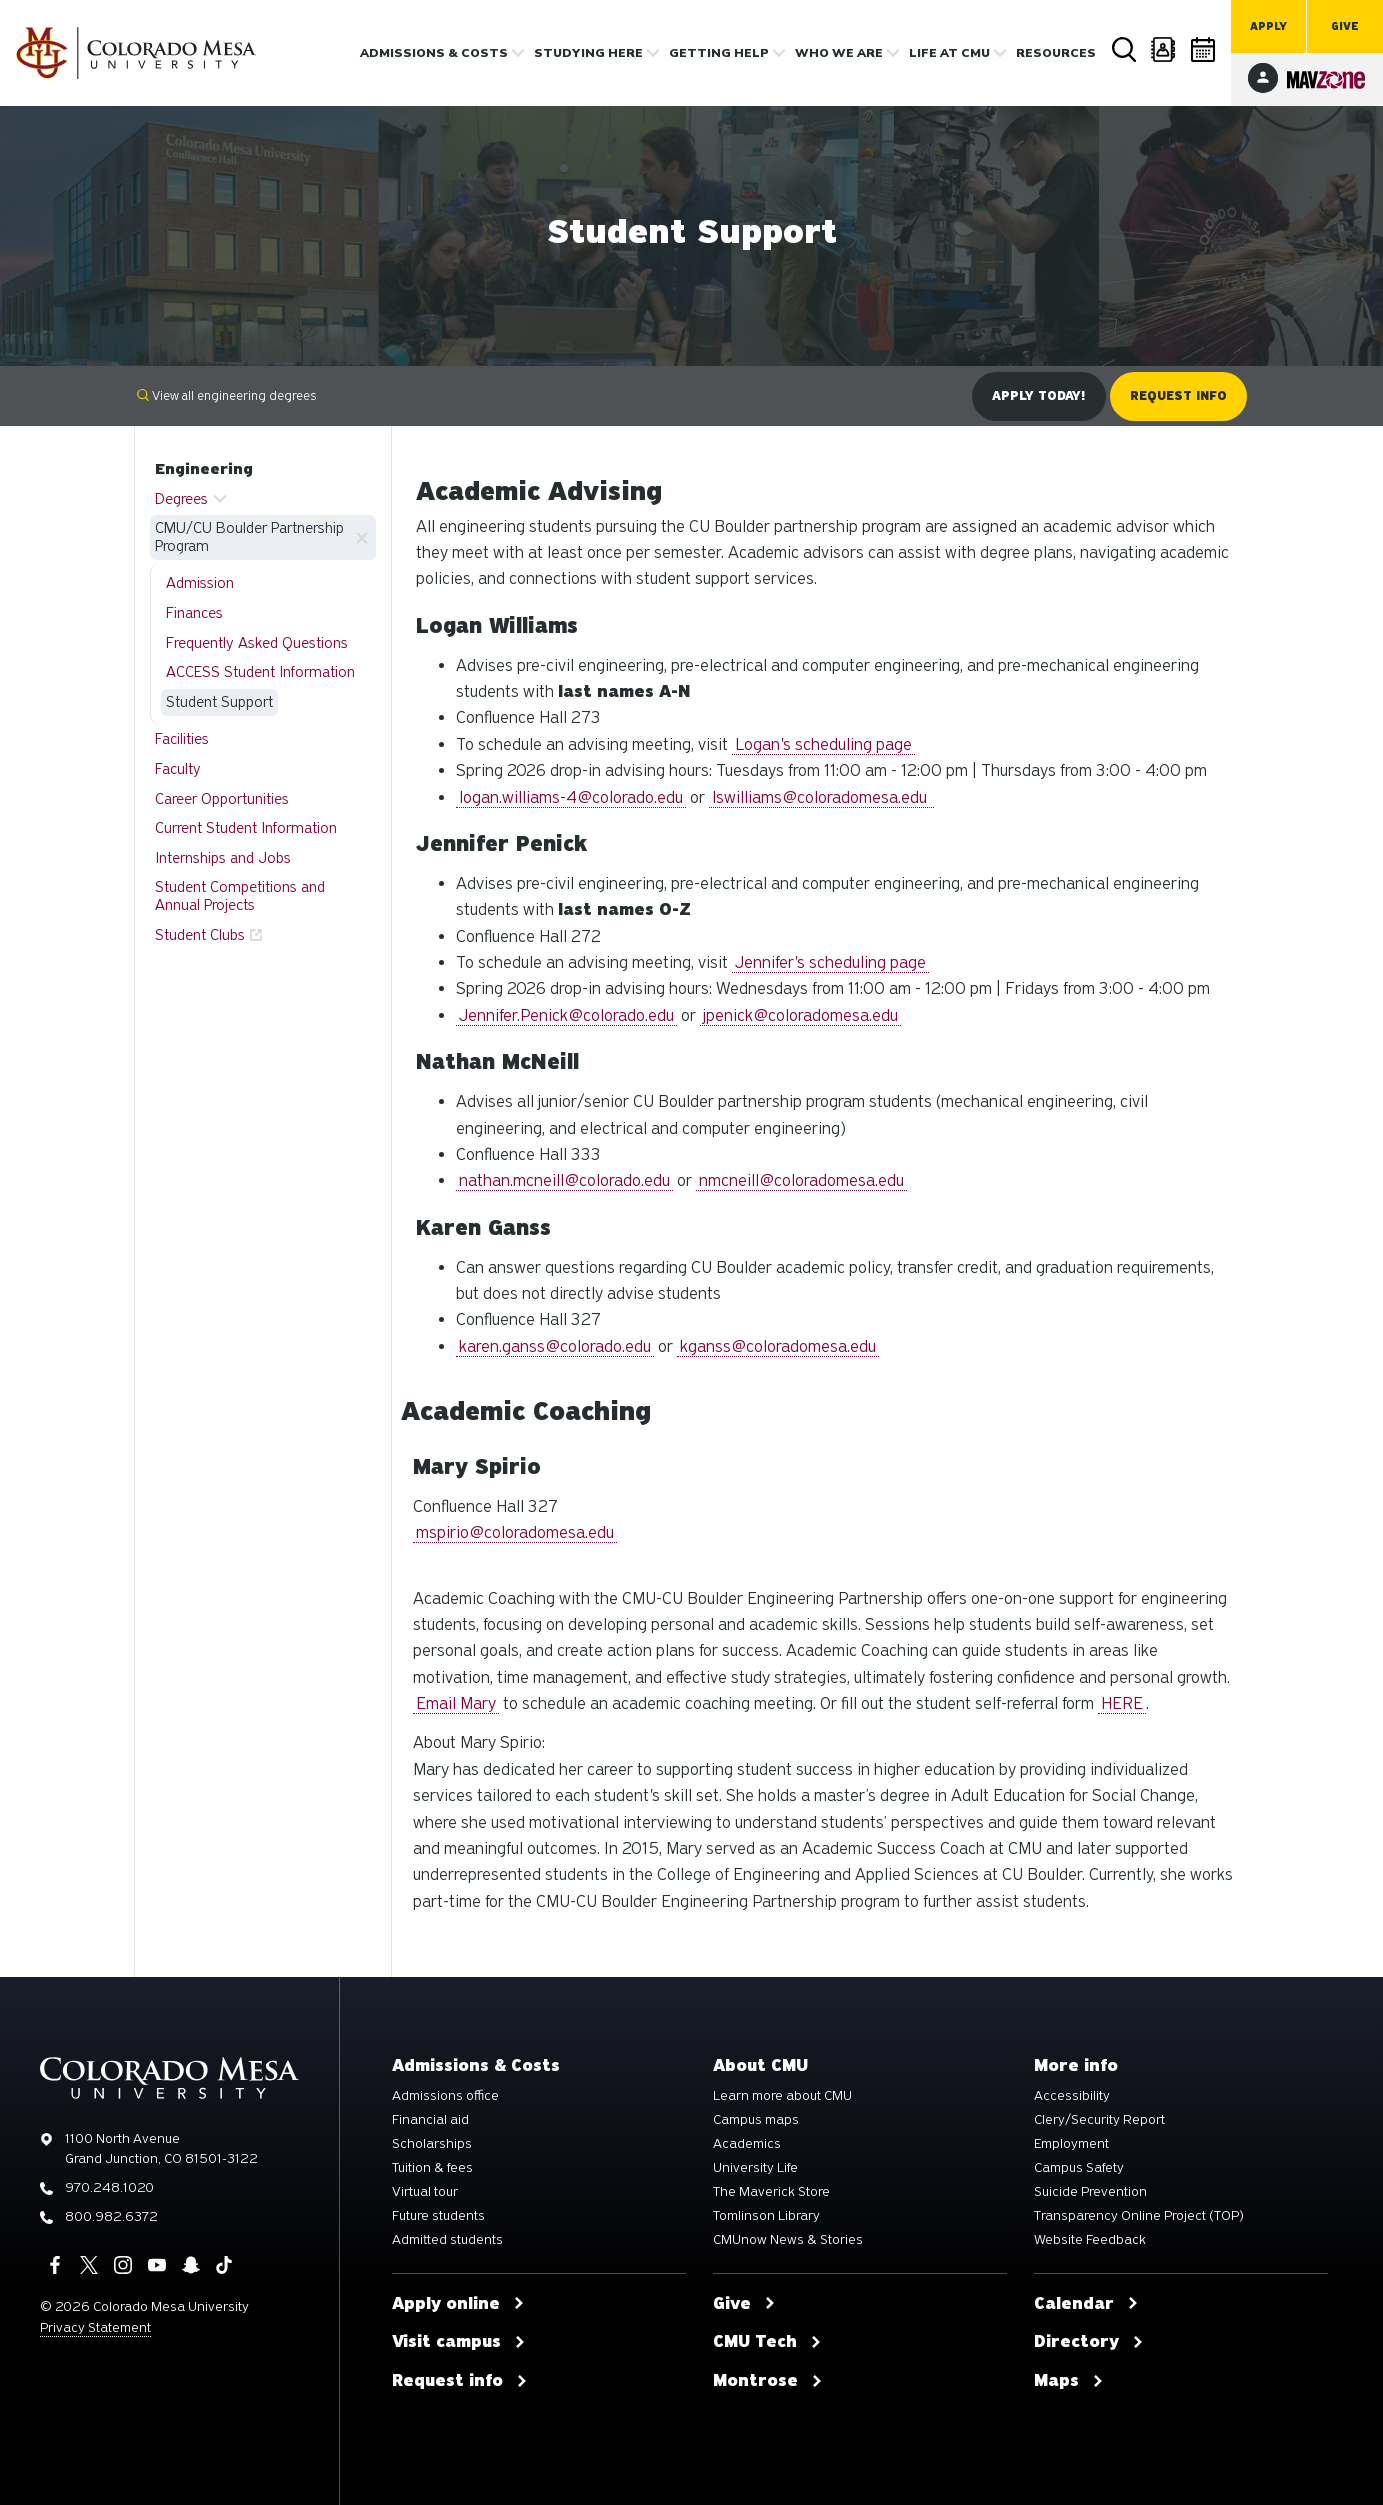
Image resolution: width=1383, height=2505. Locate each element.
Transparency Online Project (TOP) (1139, 2216)
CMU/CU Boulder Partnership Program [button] (249, 537)
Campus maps (756, 2120)
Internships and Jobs (223, 858)
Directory (1164, 49)
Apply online (458, 2304)
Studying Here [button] (588, 53)
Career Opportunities (222, 799)
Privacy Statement (95, 2327)
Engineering (204, 469)
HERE (1122, 1703)
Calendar (1204, 49)
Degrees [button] (181, 499)
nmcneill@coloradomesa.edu (801, 1180)
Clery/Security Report (1099, 2120)
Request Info (1178, 396)
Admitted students (447, 2240)
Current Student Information (246, 828)
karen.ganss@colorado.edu (555, 1346)
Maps (1069, 2381)
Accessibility (1072, 2096)
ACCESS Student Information (260, 672)
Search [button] (1123, 50)
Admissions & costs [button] (434, 53)
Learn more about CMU (782, 2096)
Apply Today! (1039, 396)
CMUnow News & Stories (788, 2240)
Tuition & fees (432, 2168)
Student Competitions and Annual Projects (240, 896)
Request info (460, 2381)
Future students (438, 2216)
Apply (1268, 26)
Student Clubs (200, 935)
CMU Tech (767, 2342)
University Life (755, 2168)
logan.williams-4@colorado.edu (571, 797)
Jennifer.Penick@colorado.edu (566, 1015)
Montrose (768, 2381)
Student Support (219, 702)
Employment (1071, 2144)
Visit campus (459, 2342)
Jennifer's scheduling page (830, 962)
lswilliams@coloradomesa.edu (821, 797)
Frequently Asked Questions (257, 643)
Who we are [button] (839, 53)
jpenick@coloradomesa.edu (800, 1015)
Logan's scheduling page (823, 744)
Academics (747, 2144)
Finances (194, 613)
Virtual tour (425, 2192)
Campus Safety (1079, 2168)
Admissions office (445, 2096)
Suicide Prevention (1090, 2192)
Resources (1056, 53)
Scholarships (432, 2144)
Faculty (178, 769)
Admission (200, 583)
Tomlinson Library (766, 2216)
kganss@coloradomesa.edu (778, 1346)
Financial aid (430, 2120)
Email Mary (456, 1703)
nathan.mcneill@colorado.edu (564, 1180)
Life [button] (949, 53)
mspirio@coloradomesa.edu (515, 1532)
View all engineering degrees (227, 395)
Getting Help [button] (719, 53)
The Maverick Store (771, 2192)
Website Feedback (1090, 2240)
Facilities (182, 739)
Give (1345, 26)
